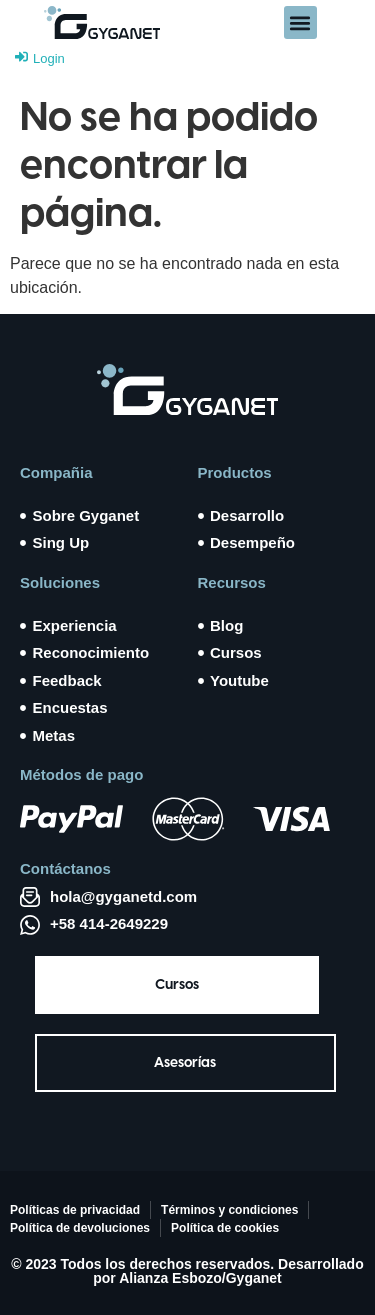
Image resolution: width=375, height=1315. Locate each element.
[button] (300, 22)
